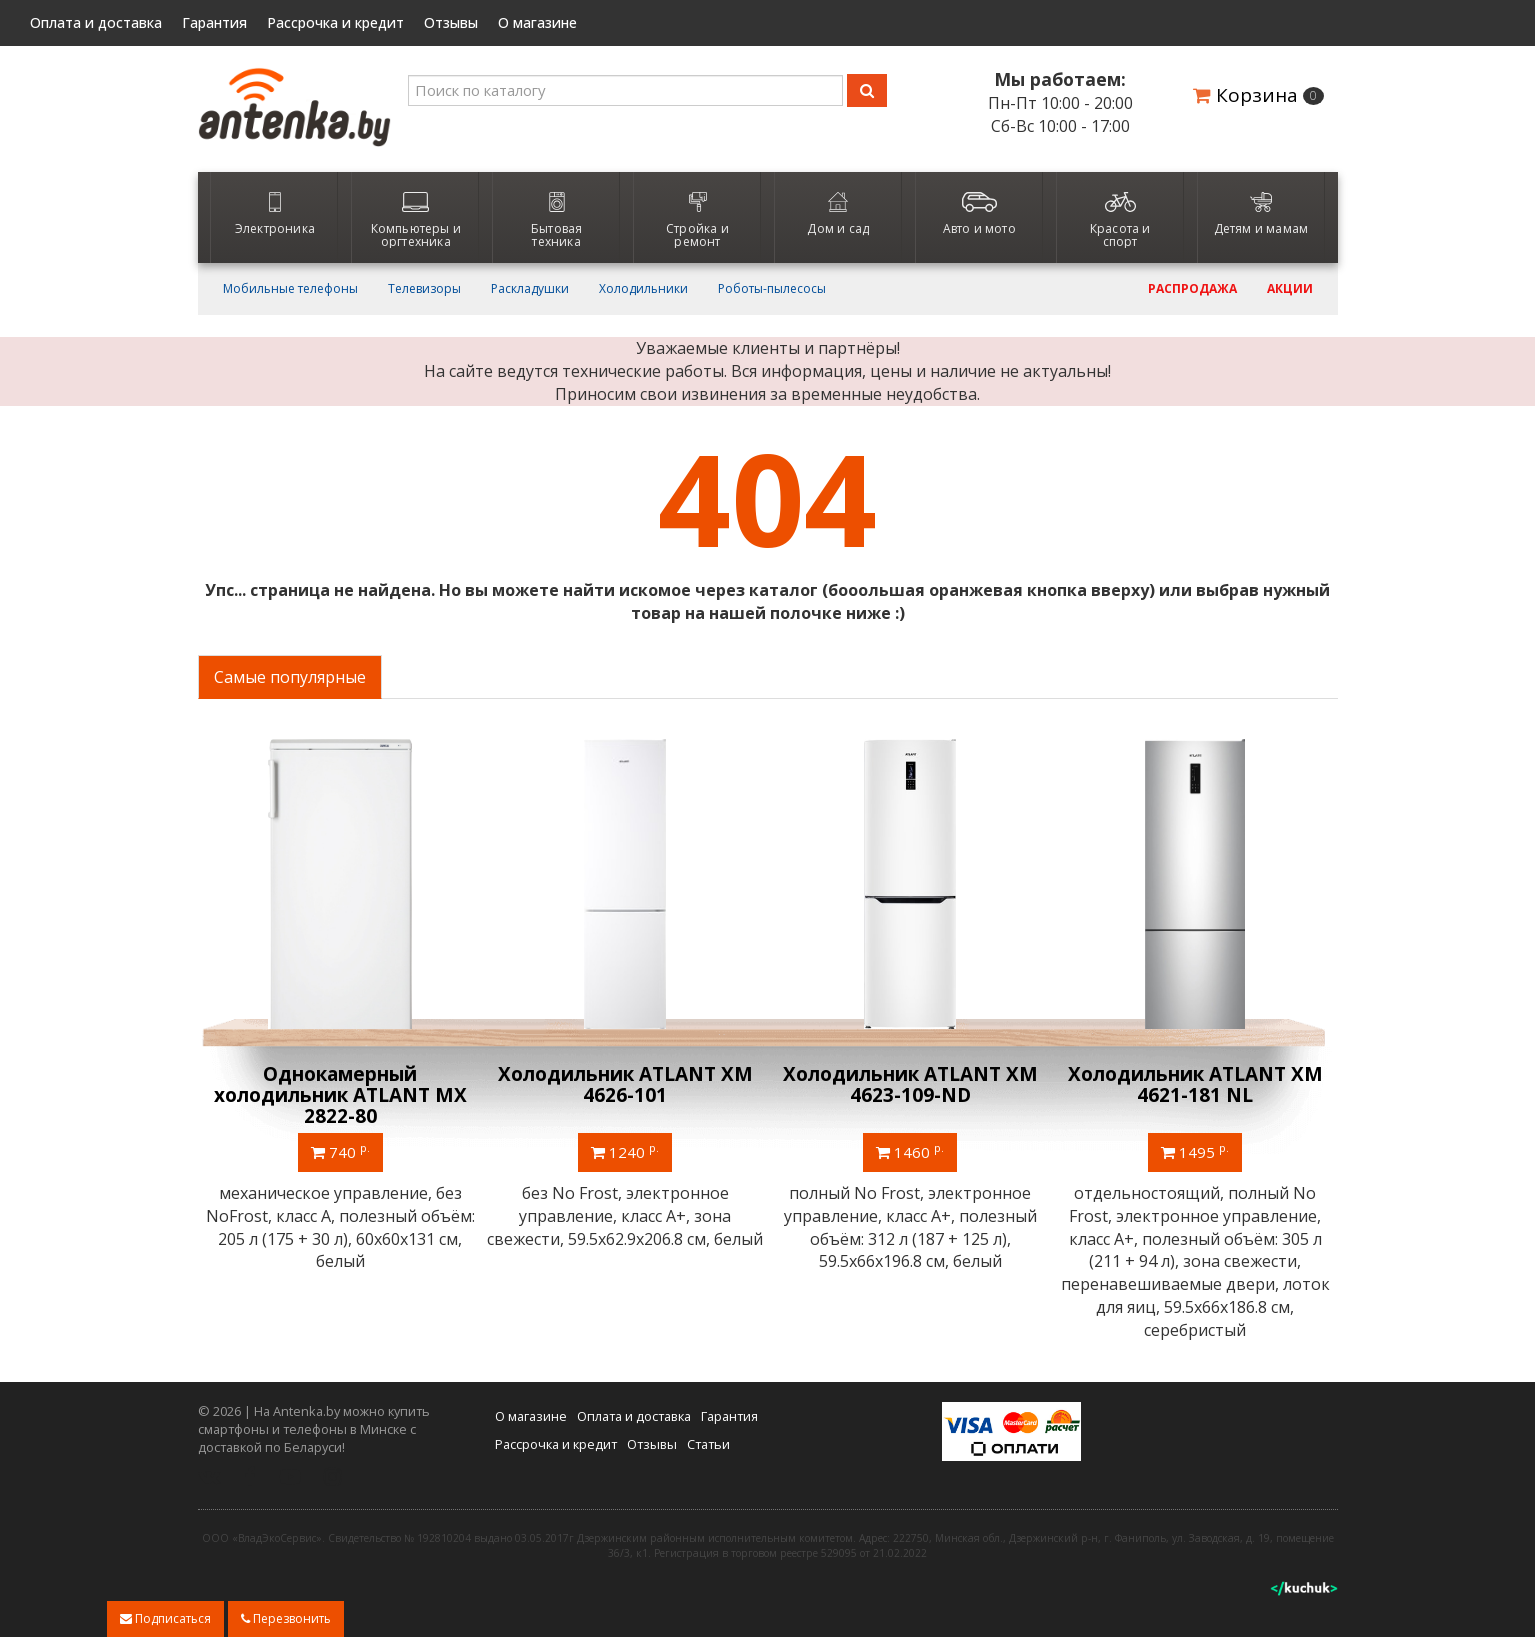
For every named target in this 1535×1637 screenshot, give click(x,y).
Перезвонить (286, 1618)
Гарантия (214, 23)
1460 (910, 1151)
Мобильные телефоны (290, 289)
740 (340, 1151)
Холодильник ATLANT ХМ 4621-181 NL (1195, 1084)
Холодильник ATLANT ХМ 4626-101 (625, 1084)
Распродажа (1192, 289)
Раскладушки (530, 289)
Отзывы (451, 23)
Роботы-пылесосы (772, 289)
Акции (1290, 289)
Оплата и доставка (96, 23)
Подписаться (165, 1618)
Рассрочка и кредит (335, 23)
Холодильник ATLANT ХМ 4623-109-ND (910, 1084)
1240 (625, 1151)
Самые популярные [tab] (290, 677)
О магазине (537, 23)
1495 (1195, 1151)
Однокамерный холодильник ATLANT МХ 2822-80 (340, 1095)
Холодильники (643, 289)
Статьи (708, 1444)
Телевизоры (424, 289)
